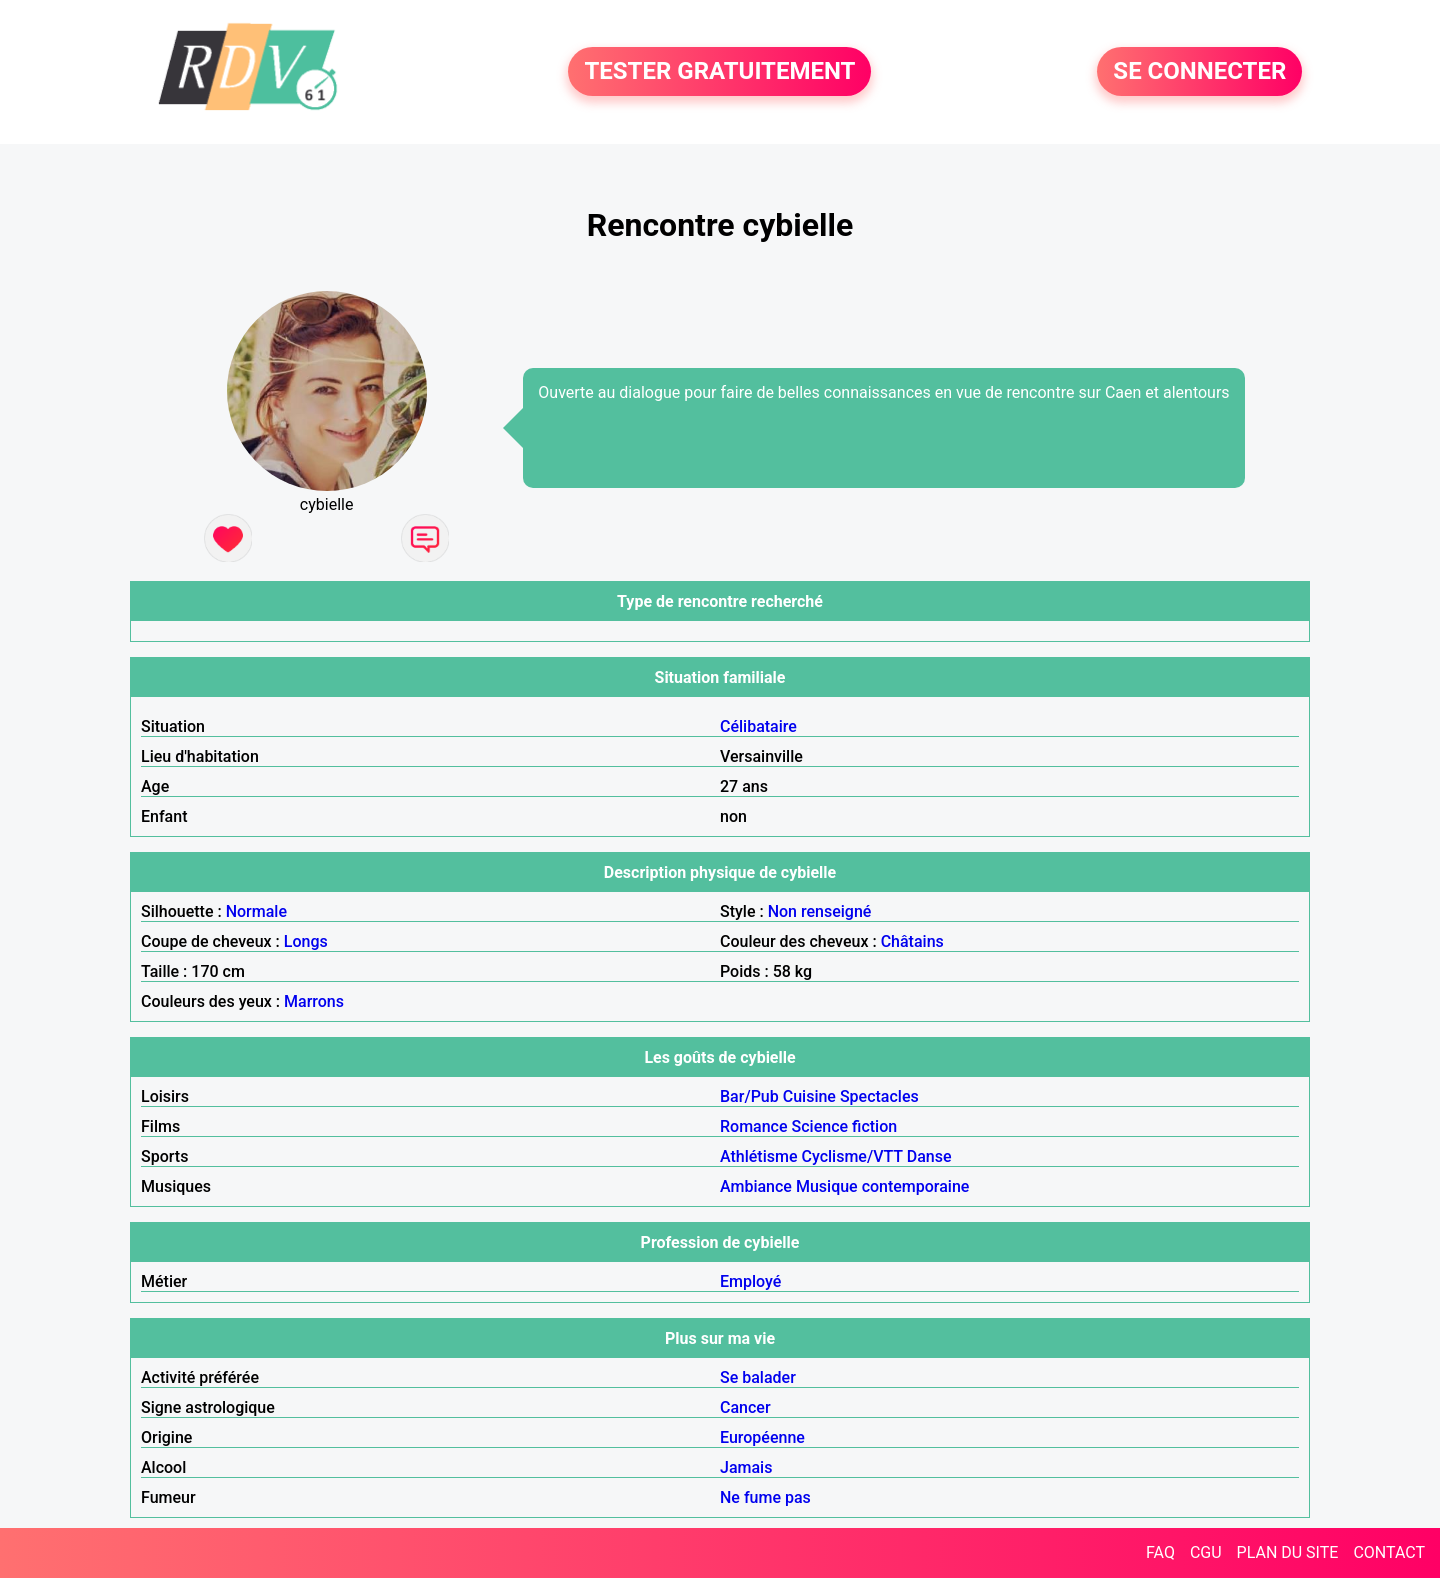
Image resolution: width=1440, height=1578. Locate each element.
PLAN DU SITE (1288, 1552)
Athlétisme (759, 1156)
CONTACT (1389, 1552)
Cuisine (809, 1096)
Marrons (314, 1001)
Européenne (762, 1437)
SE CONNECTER (1199, 72)
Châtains (912, 941)
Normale (256, 911)
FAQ (1160, 1552)
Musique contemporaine (883, 1186)
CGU (1206, 1552)
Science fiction (845, 1126)
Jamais (746, 1467)
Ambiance (756, 1186)
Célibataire (758, 726)
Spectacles (879, 1096)
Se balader (758, 1377)
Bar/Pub (749, 1096)
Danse (929, 1156)
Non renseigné (820, 911)
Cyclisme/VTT (851, 1156)
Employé (750, 1281)
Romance (754, 1126)
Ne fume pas (765, 1497)
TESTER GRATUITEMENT (719, 72)
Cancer (745, 1407)
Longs (306, 941)
